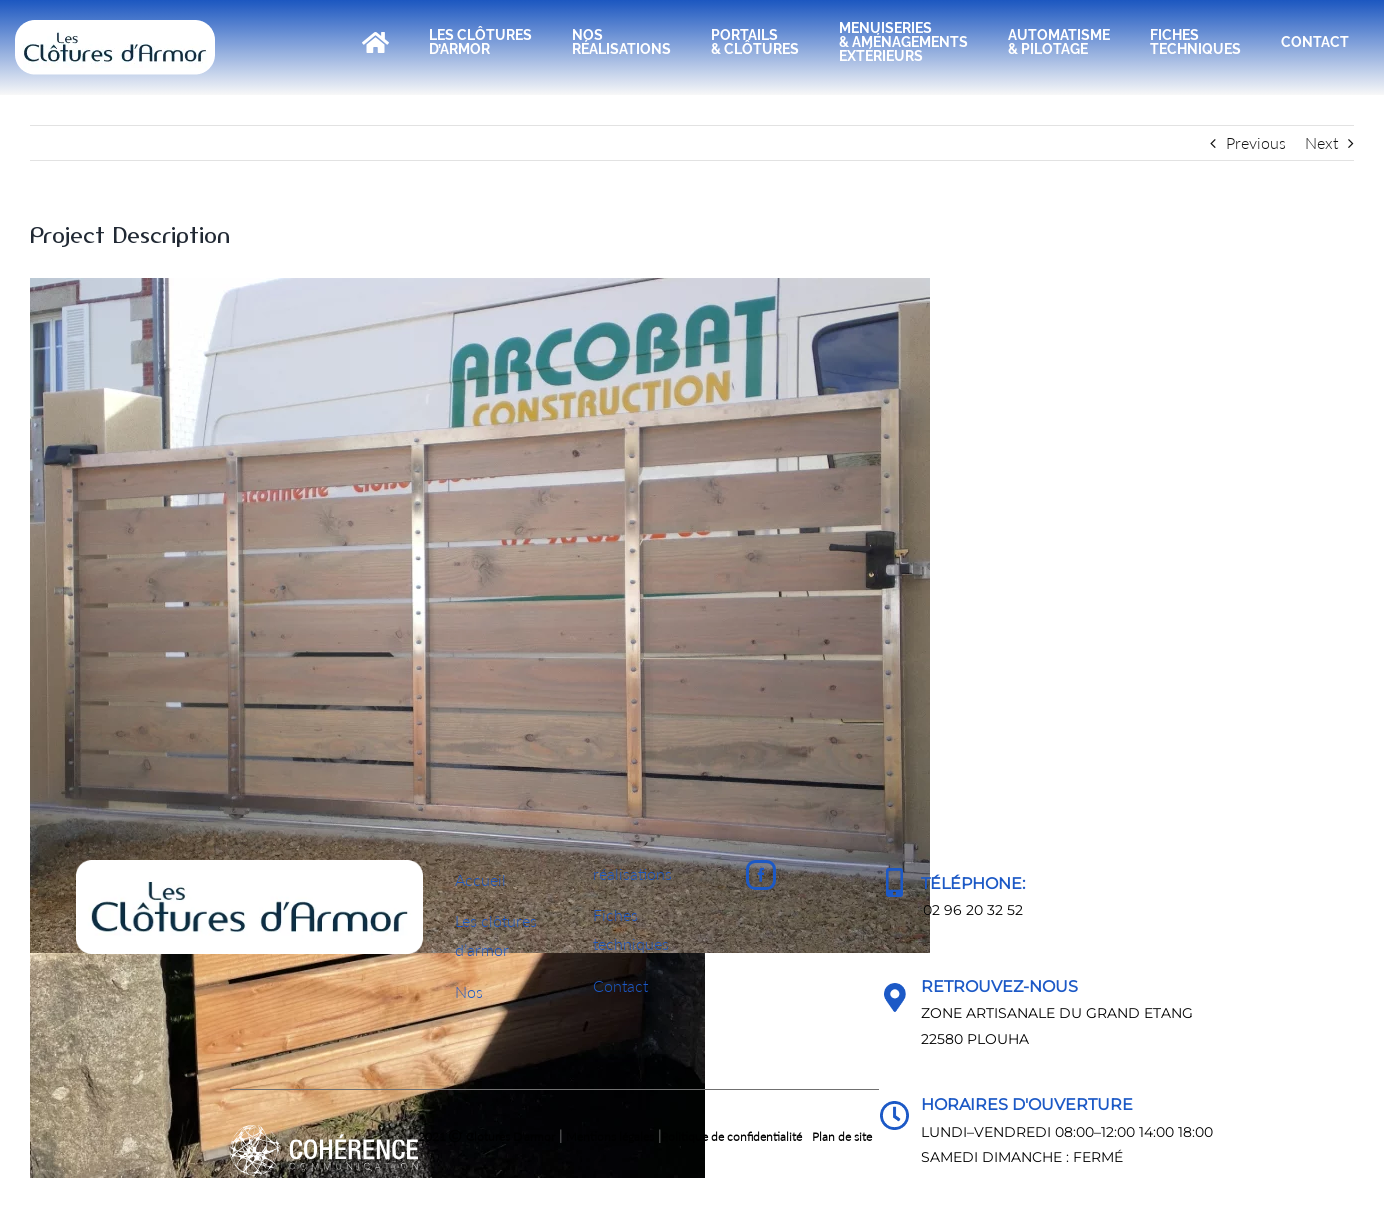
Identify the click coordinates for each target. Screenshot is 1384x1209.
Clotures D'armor (510, 1136)
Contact (620, 985)
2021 (339, 1136)
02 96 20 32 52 (973, 910)
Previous (1256, 142)
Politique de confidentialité (731, 1136)
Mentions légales (610, 1136)
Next (1321, 142)
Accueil (480, 879)
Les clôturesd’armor (496, 935)
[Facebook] (761, 875)
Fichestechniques (631, 929)
